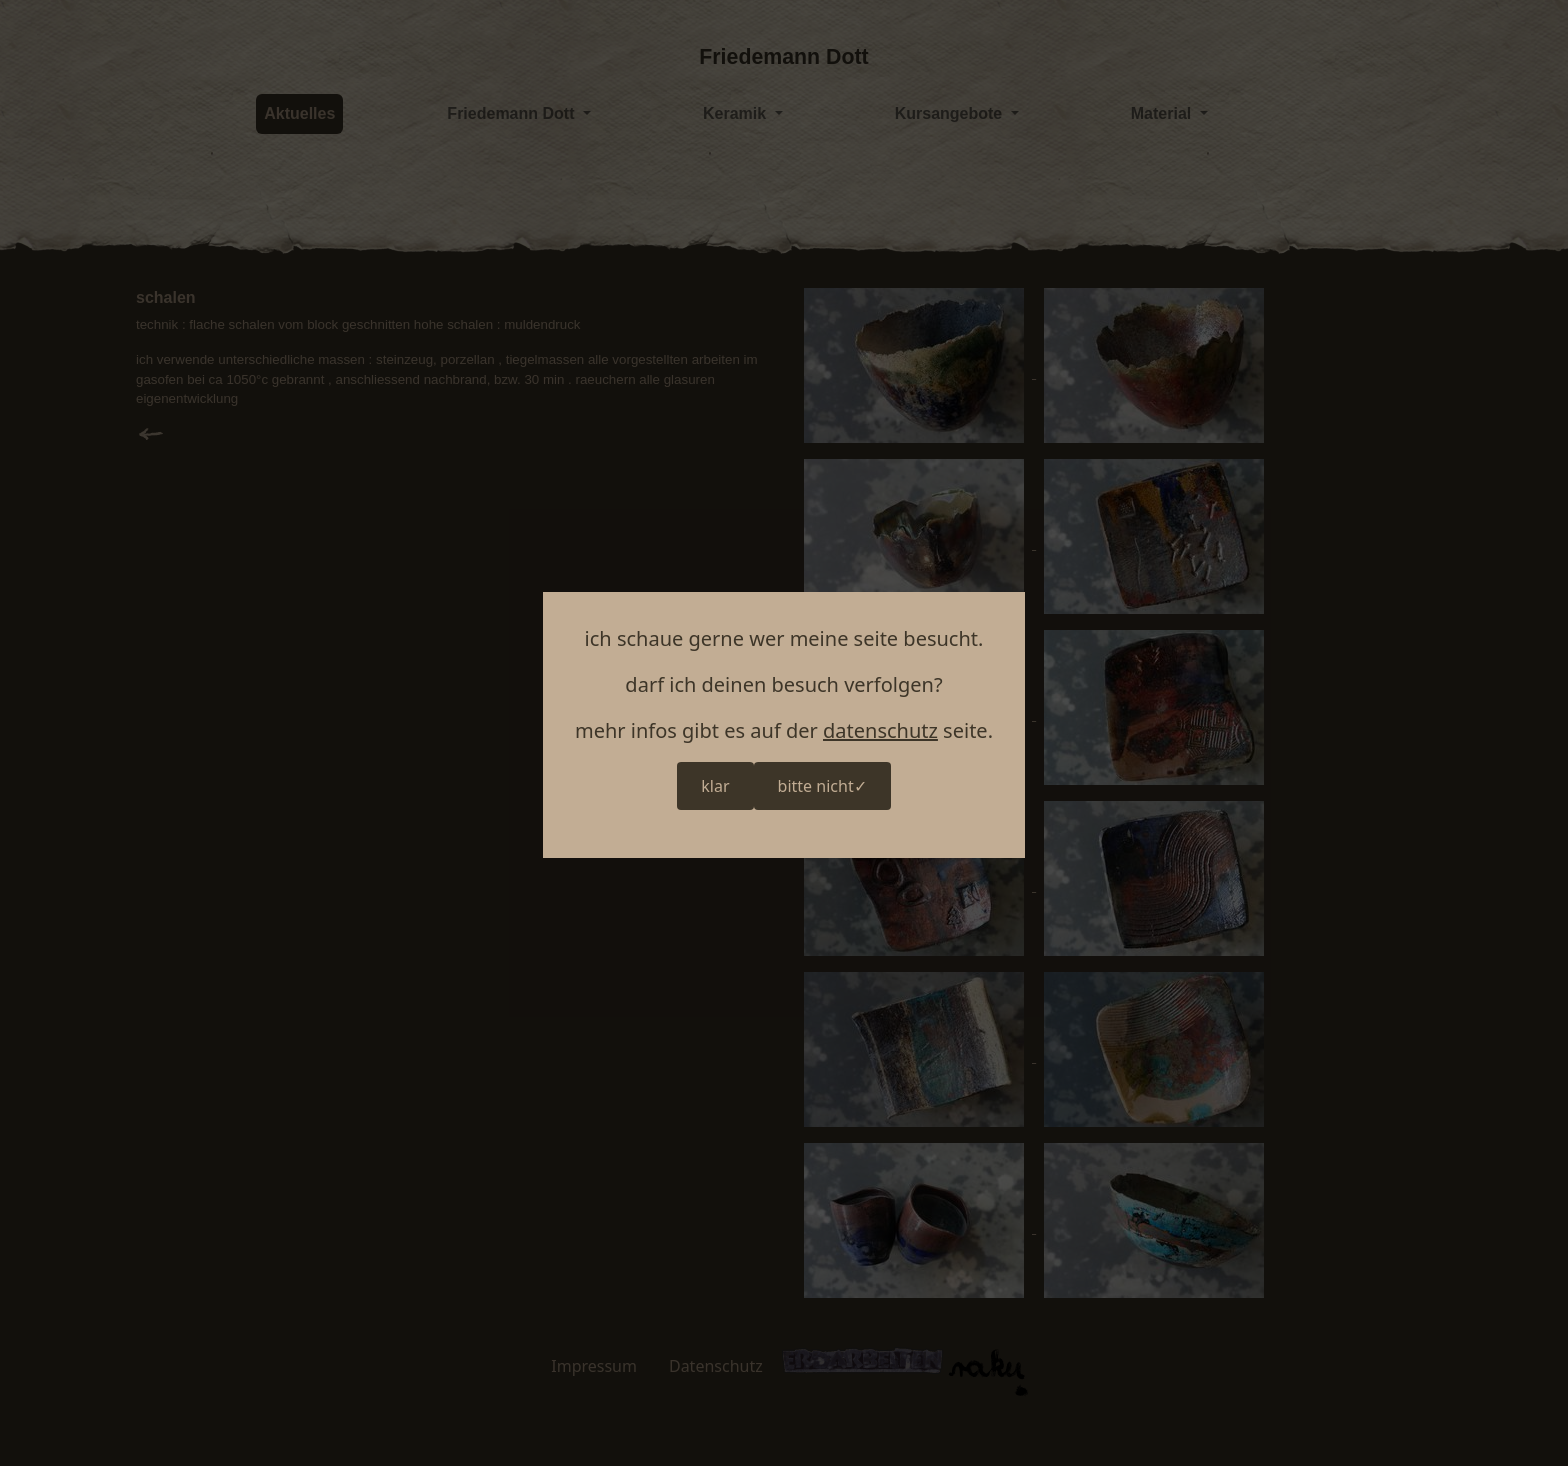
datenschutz (880, 730)
